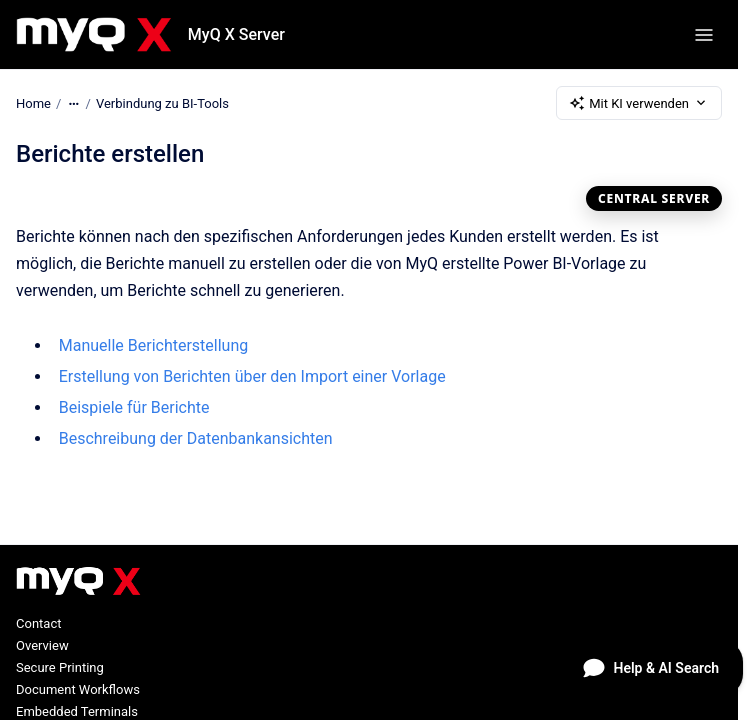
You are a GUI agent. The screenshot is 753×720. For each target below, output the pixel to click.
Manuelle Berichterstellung (154, 345)
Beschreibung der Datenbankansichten (196, 438)
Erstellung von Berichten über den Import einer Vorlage (252, 376)
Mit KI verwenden (639, 103)
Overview (42, 645)
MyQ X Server (236, 34)
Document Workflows (78, 689)
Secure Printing (60, 667)
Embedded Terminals (77, 711)
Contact (38, 623)
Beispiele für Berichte (134, 407)
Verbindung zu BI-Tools (162, 102)
